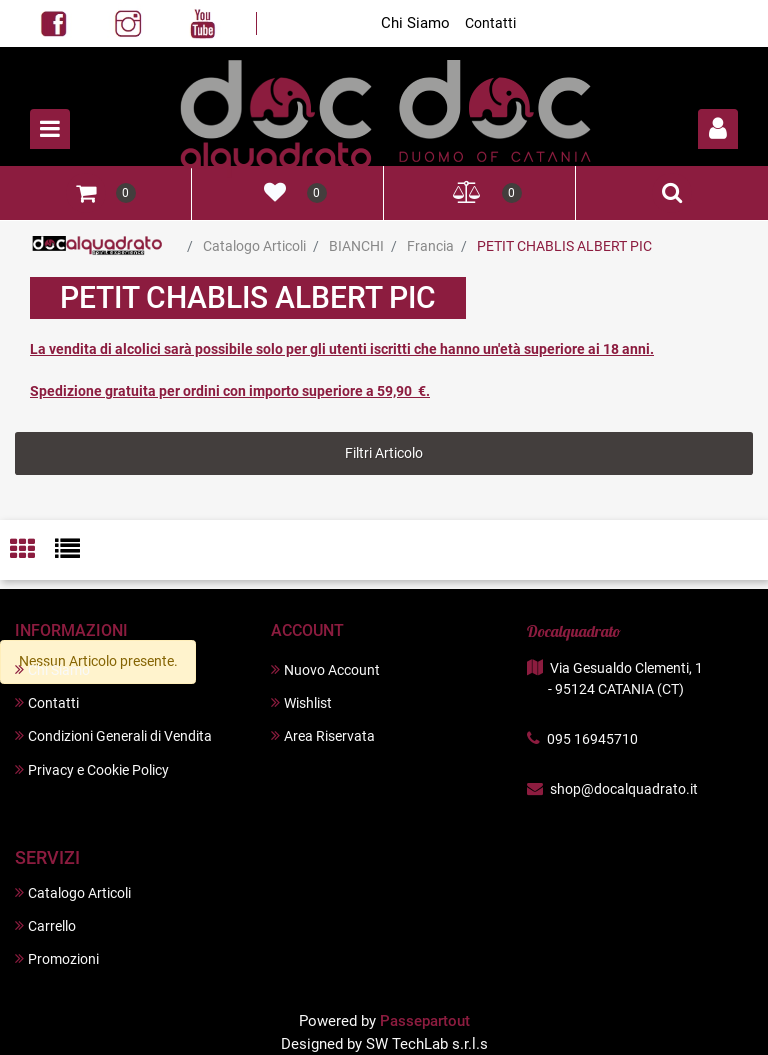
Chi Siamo (415, 23)
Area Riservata (323, 735)
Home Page (97, 246)
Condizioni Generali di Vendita (113, 735)
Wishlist (301, 702)
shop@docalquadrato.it (624, 789)
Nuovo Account (325, 669)
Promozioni (57, 958)
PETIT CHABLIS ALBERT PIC (564, 246)
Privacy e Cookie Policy (92, 769)
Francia (430, 246)
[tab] (32, 550)
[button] (718, 129)
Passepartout (425, 1021)
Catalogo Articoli (254, 246)
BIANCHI (356, 246)
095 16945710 (592, 739)
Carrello (45, 925)
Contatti (490, 23)
